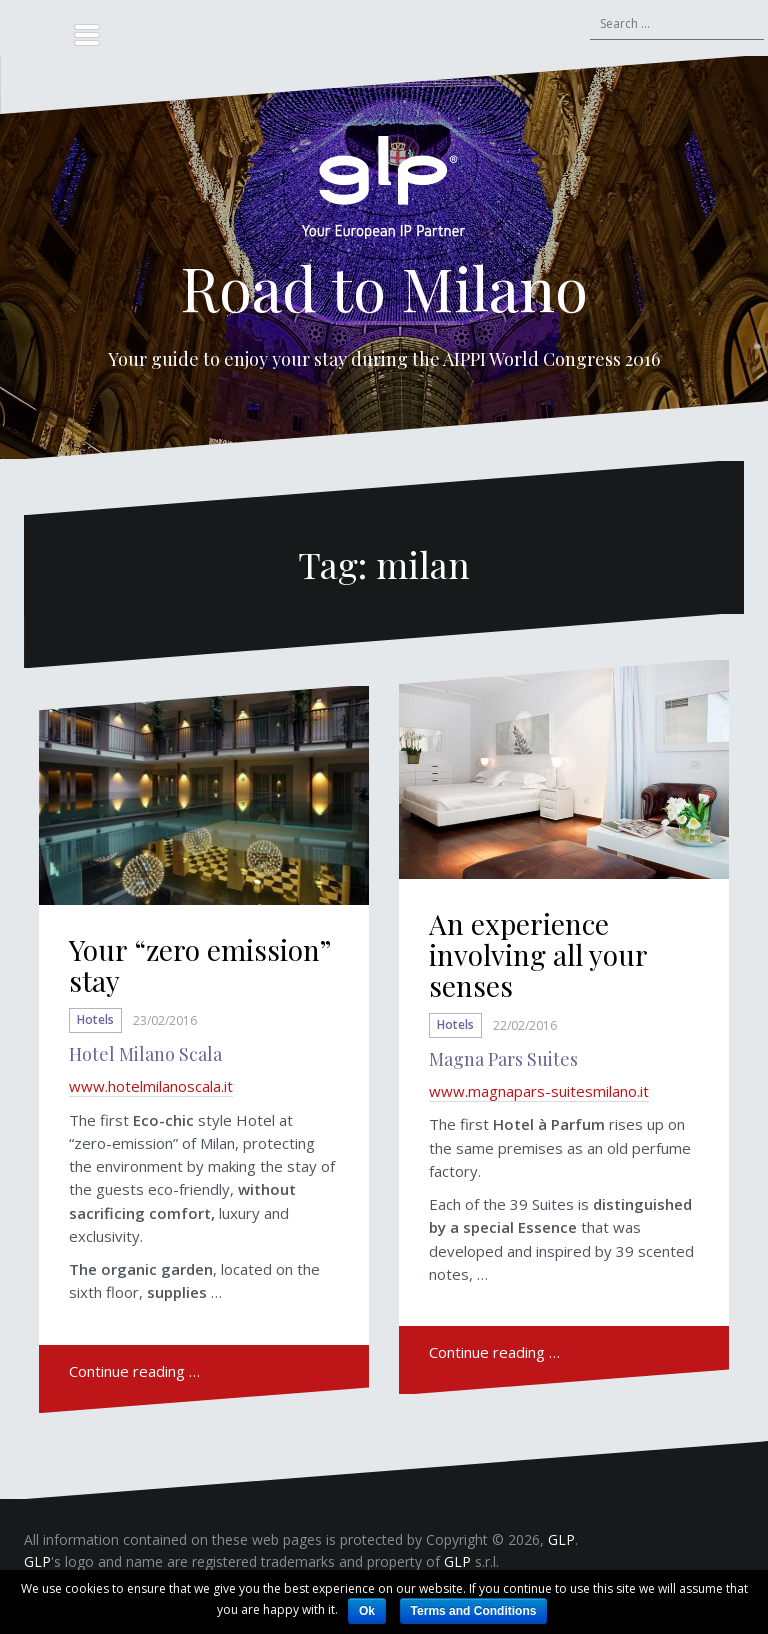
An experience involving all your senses (538, 954)
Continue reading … (134, 1371)
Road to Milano (384, 287)
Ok (367, 1611)
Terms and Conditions (474, 1611)
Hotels (95, 1020)
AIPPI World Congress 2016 (551, 359)
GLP (561, 1539)
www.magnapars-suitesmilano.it (539, 1091)
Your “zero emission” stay (199, 965)
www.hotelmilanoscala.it (151, 1086)
